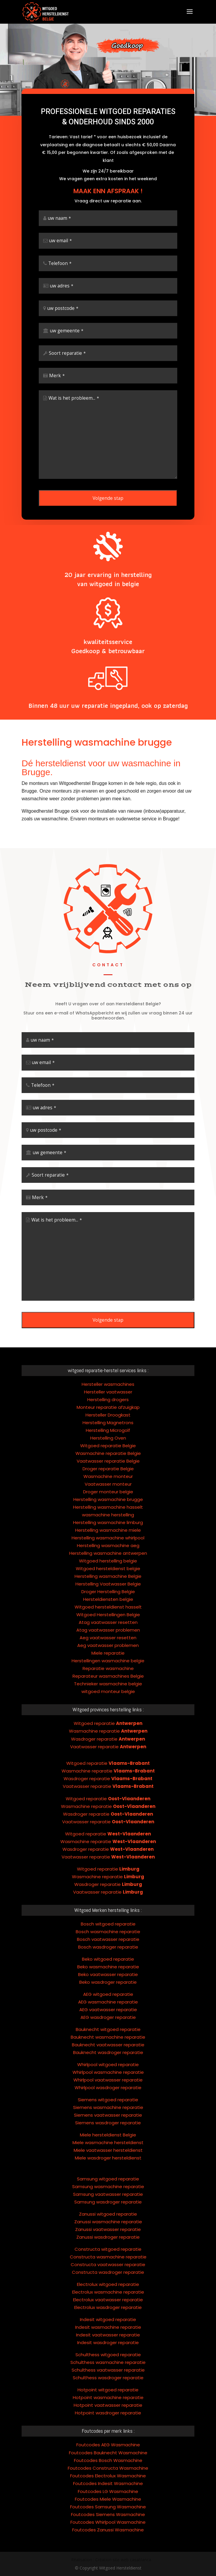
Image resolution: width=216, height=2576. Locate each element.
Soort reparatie (67, 368)
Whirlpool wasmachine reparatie (108, 2024)
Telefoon (60, 278)
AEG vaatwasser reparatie (108, 1961)
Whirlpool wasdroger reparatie (108, 2039)
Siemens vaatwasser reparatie (108, 2066)
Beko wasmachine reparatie (108, 1918)
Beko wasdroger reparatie (108, 1934)
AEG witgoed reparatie (108, 1946)
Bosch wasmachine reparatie (108, 1883)
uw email (60, 255)
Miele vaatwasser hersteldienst (108, 2102)
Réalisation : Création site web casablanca (111, 2559)
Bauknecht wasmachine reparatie (108, 1988)
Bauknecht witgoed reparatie (108, 1981)
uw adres (61, 300)
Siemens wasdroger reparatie (108, 2074)
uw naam (59, 233)
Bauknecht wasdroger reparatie (108, 2004)
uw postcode (62, 323)
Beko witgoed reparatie (108, 1910)
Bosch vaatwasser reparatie (108, 1891)
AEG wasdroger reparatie (108, 1969)
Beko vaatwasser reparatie (108, 1926)
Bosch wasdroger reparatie (108, 1898)
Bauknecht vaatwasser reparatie (108, 1996)
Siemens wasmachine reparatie (108, 2059)
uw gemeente (66, 345)
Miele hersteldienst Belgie (108, 2086)
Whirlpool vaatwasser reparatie (108, 2031)
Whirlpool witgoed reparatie (108, 2016)
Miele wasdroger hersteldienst (108, 2109)
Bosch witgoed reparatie (108, 1875)
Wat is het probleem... (74, 412)
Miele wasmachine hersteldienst (108, 2094)
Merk (57, 390)
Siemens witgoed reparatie (108, 2051)
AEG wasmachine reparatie (108, 1953)
